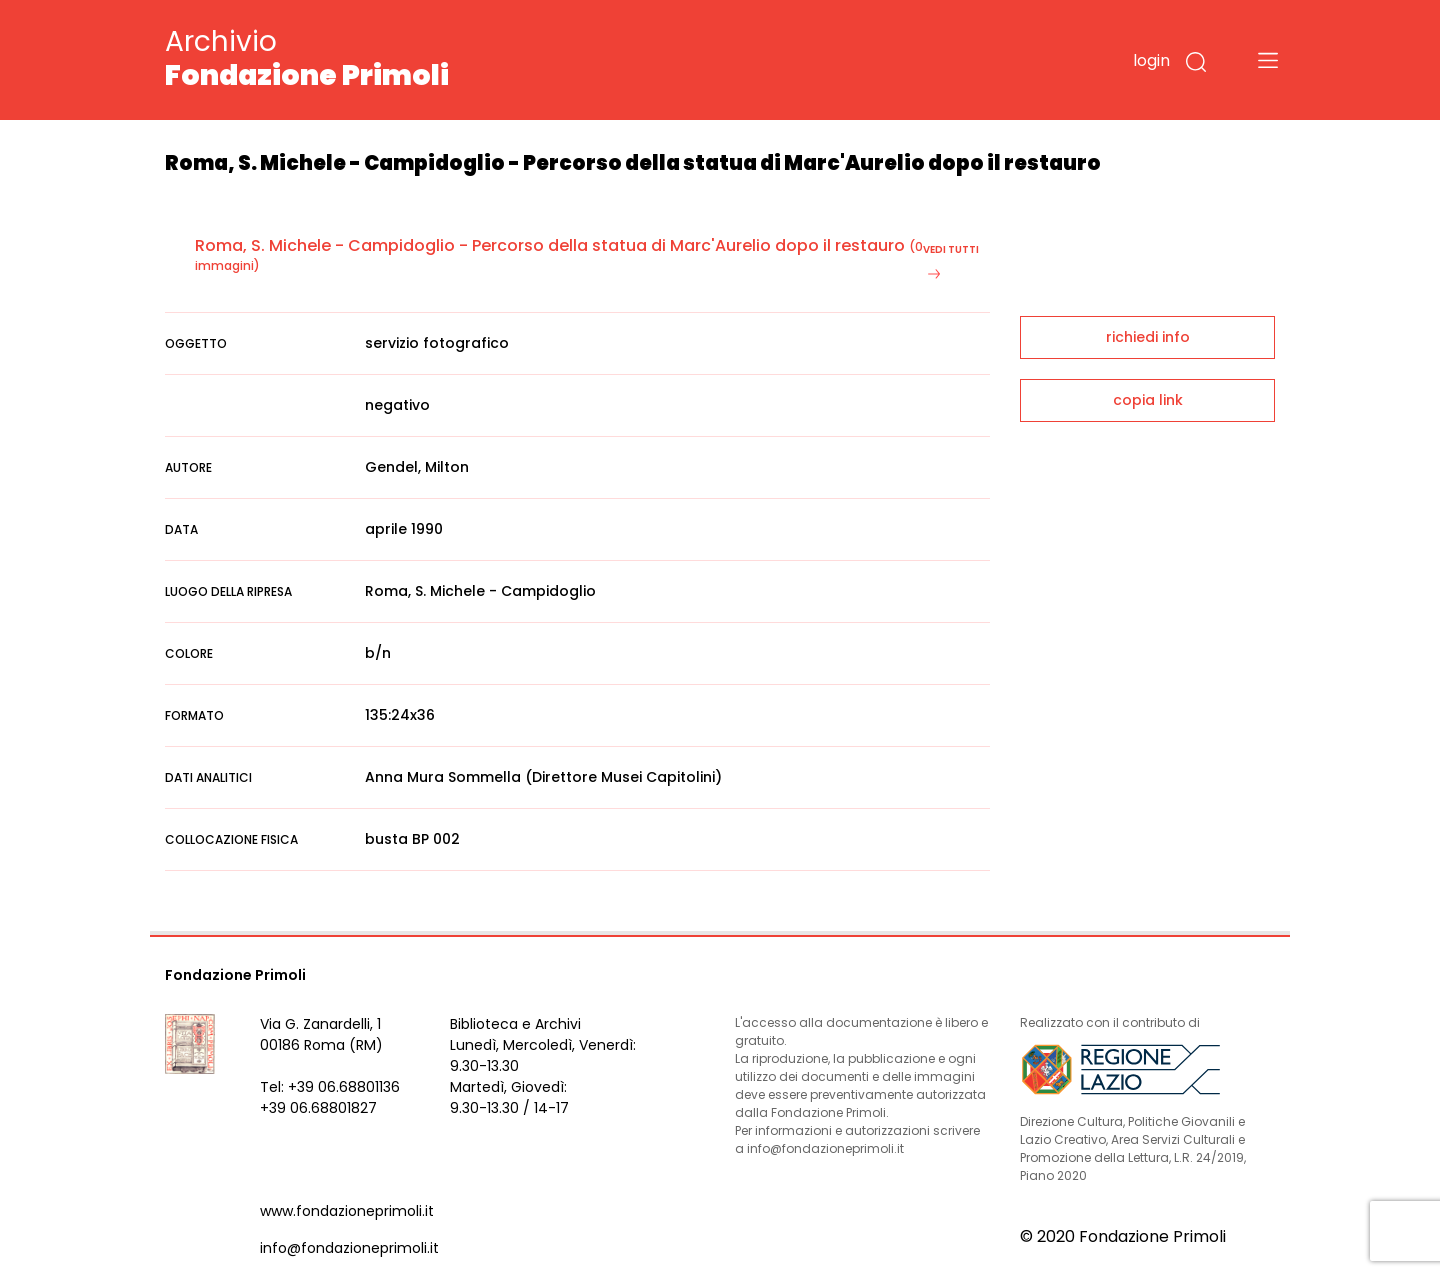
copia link (1148, 400)
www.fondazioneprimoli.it (347, 1211)
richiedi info (1148, 337)
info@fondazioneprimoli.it (349, 1248)
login (1151, 60)
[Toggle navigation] (1268, 60)
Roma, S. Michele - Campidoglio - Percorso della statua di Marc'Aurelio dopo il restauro (550, 245)
